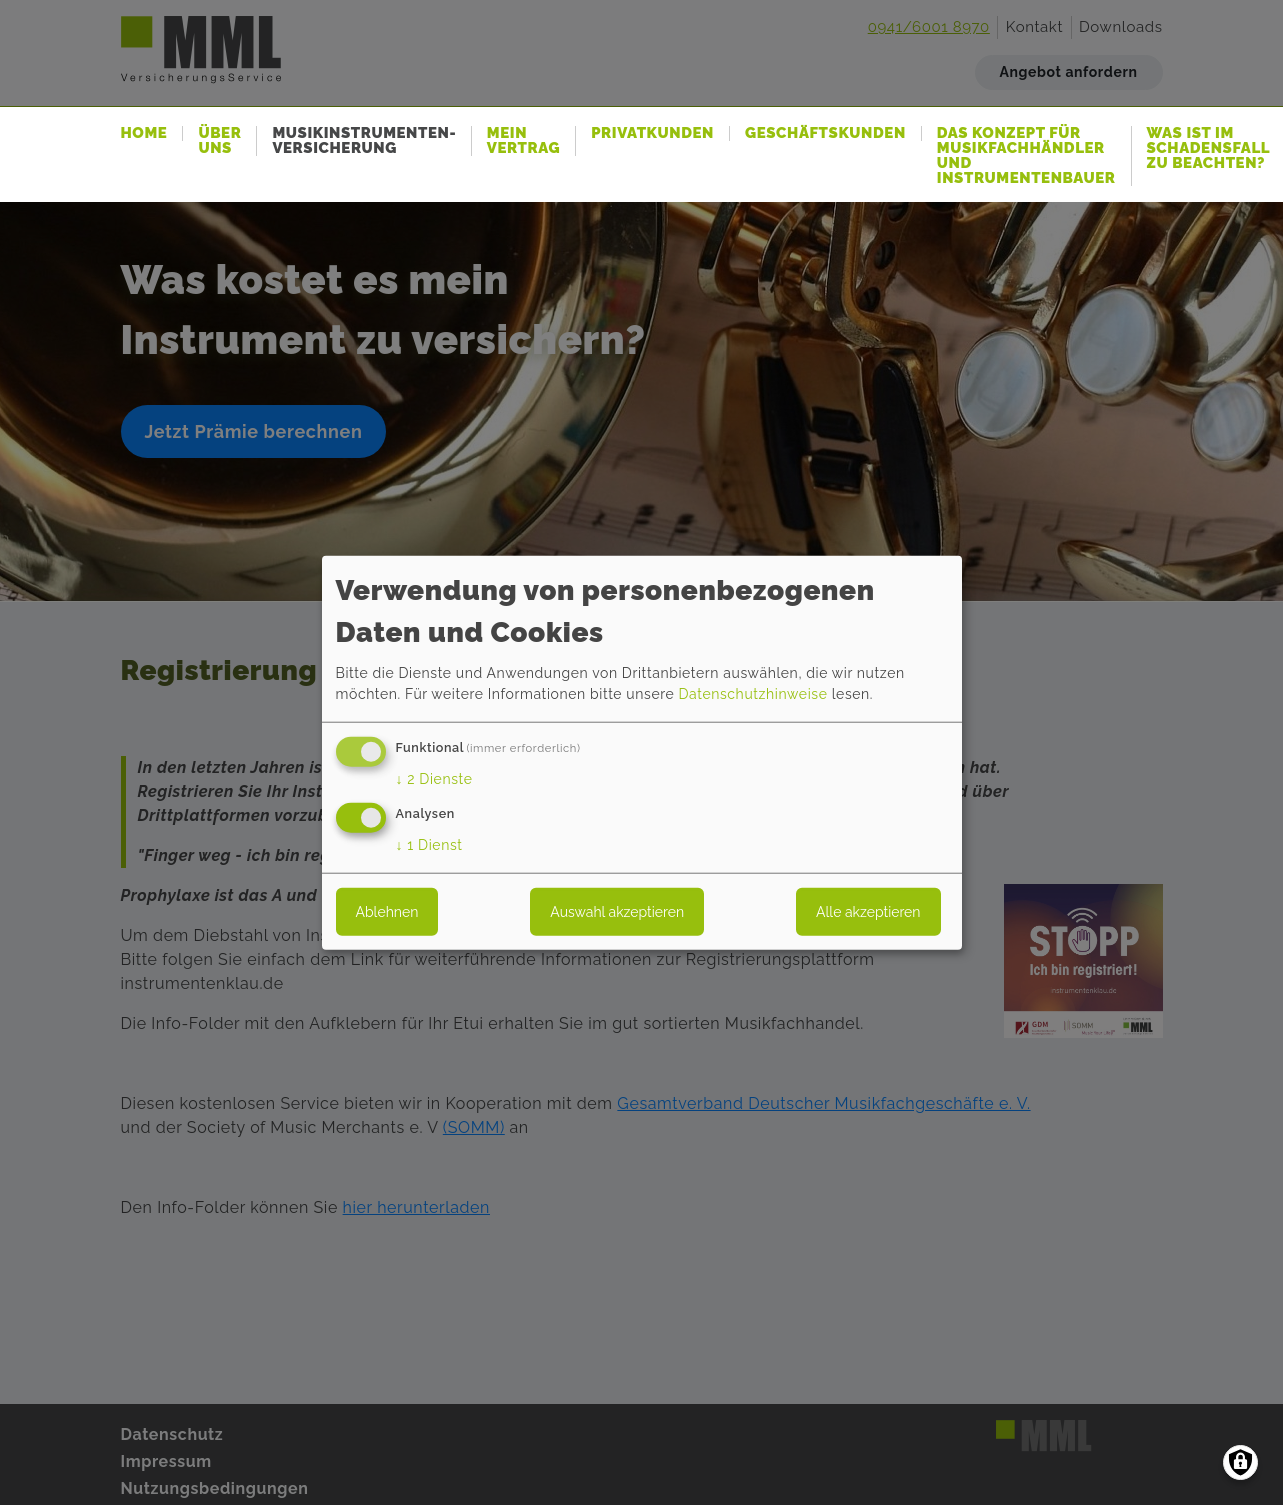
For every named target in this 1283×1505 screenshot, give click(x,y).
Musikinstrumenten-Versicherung (364, 141)
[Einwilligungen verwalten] (1240, 1462)
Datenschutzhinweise (752, 694)
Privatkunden (652, 133)
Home (144, 133)
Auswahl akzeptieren (617, 912)
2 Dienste (434, 779)
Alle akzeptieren (868, 912)
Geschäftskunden (825, 133)
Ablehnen (387, 912)
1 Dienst (429, 845)
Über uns (219, 141)
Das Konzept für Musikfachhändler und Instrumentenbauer (1026, 156)
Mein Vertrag (523, 141)
